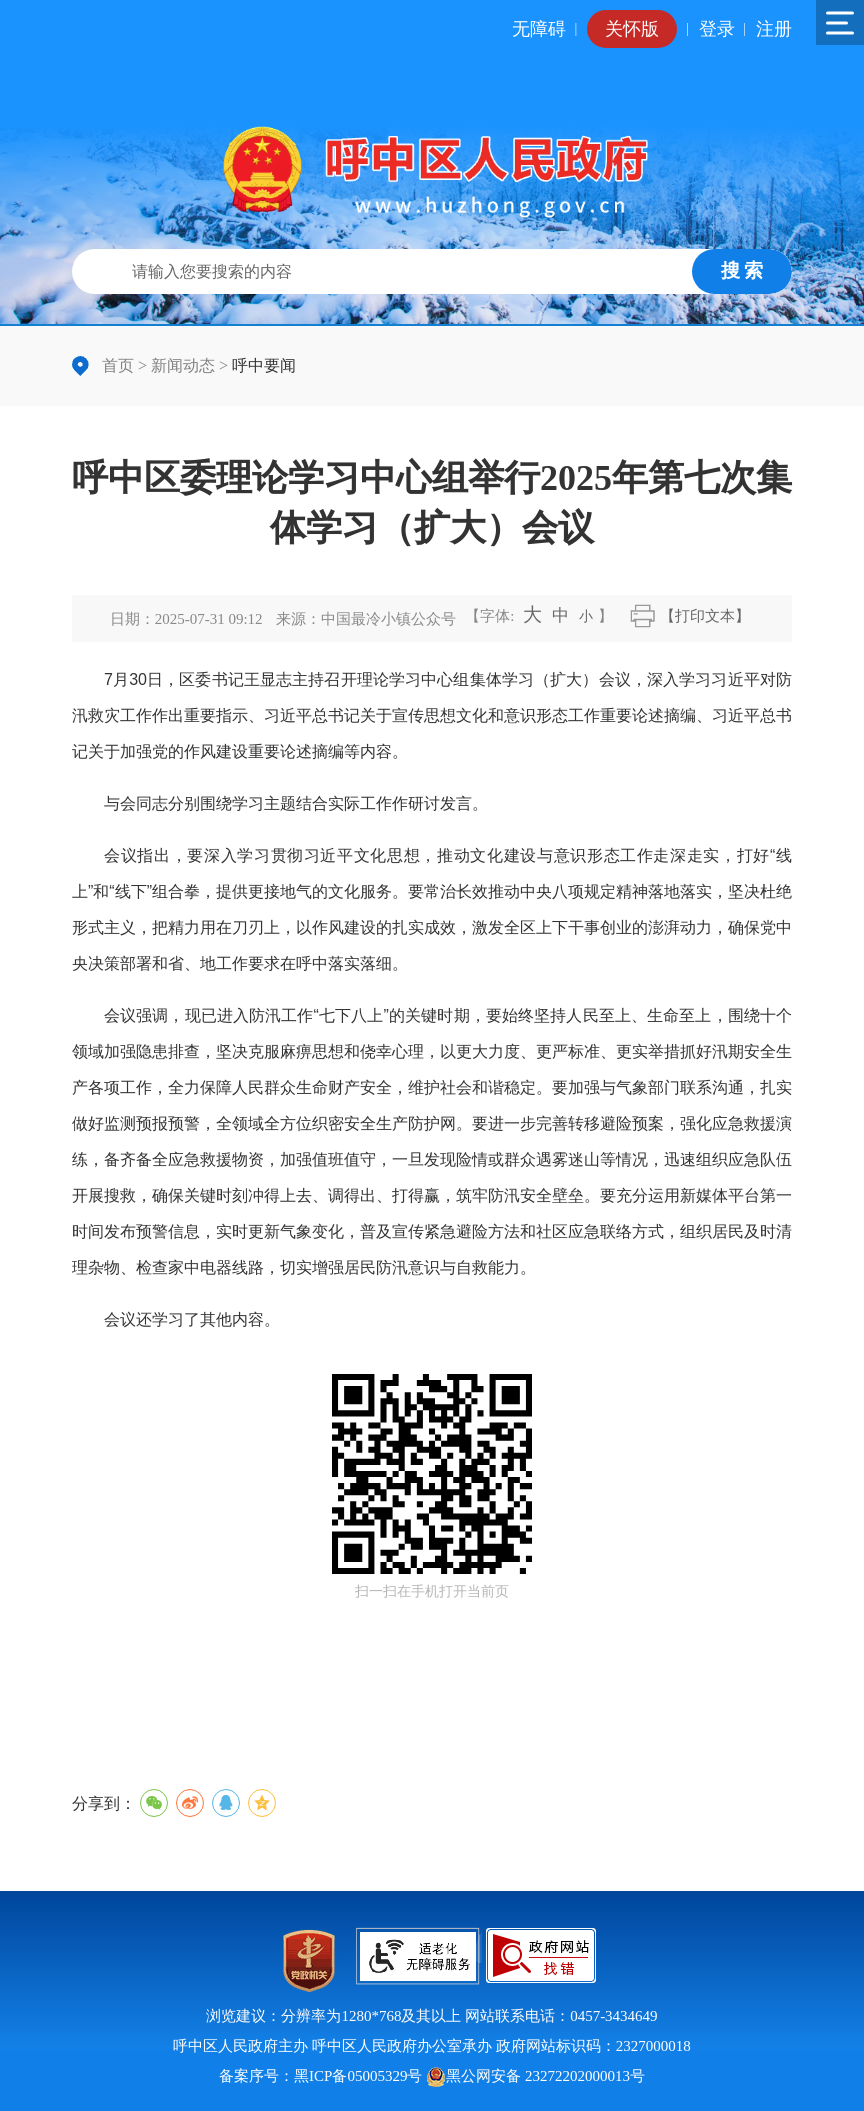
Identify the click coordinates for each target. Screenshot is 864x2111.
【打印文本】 (705, 616)
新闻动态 (183, 365)
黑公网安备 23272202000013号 (535, 2076)
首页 (118, 365)
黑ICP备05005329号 (358, 2076)
